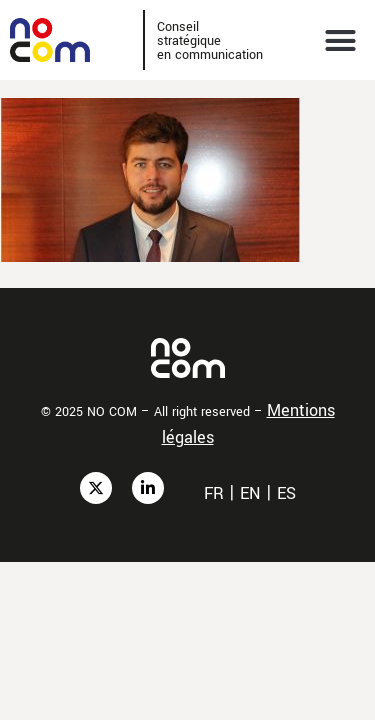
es (286, 493)
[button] (341, 40)
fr (214, 493)
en (250, 493)
